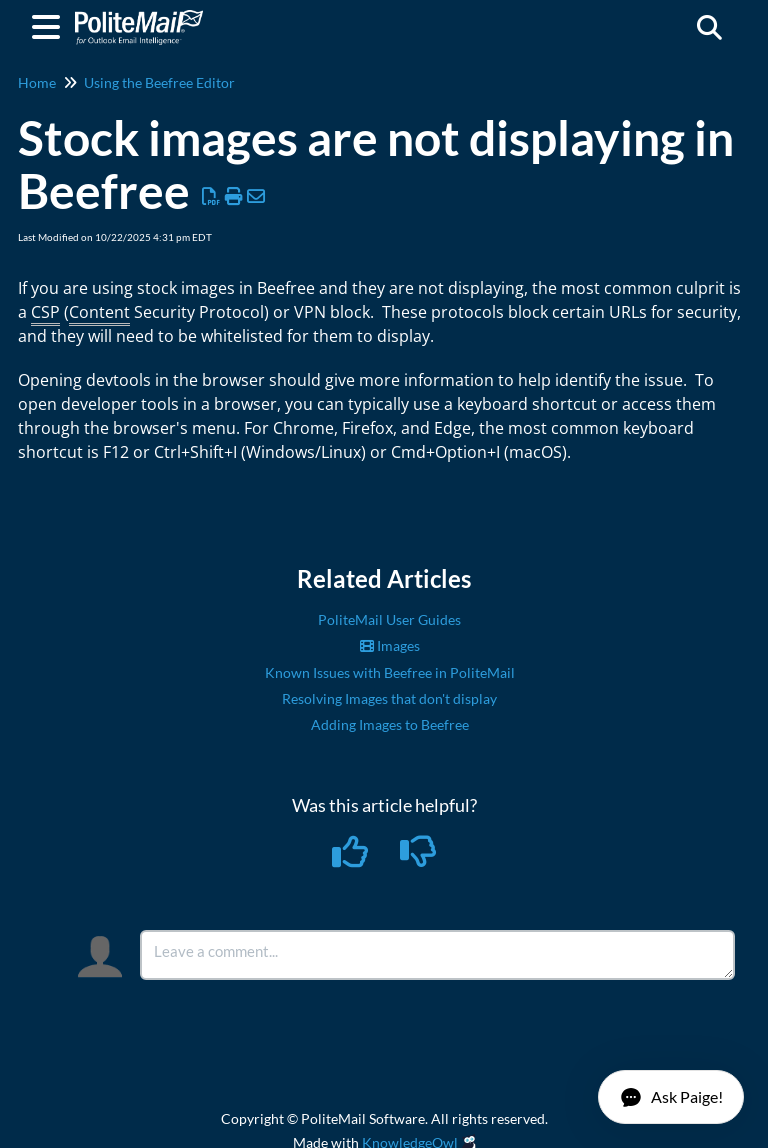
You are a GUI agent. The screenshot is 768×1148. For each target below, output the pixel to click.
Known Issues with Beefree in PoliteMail (390, 672)
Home (37, 82)
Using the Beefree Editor (159, 82)
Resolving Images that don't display (389, 698)
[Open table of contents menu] (50, 24)
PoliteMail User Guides (389, 619)
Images (390, 645)
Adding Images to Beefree (390, 724)
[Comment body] (437, 955)
